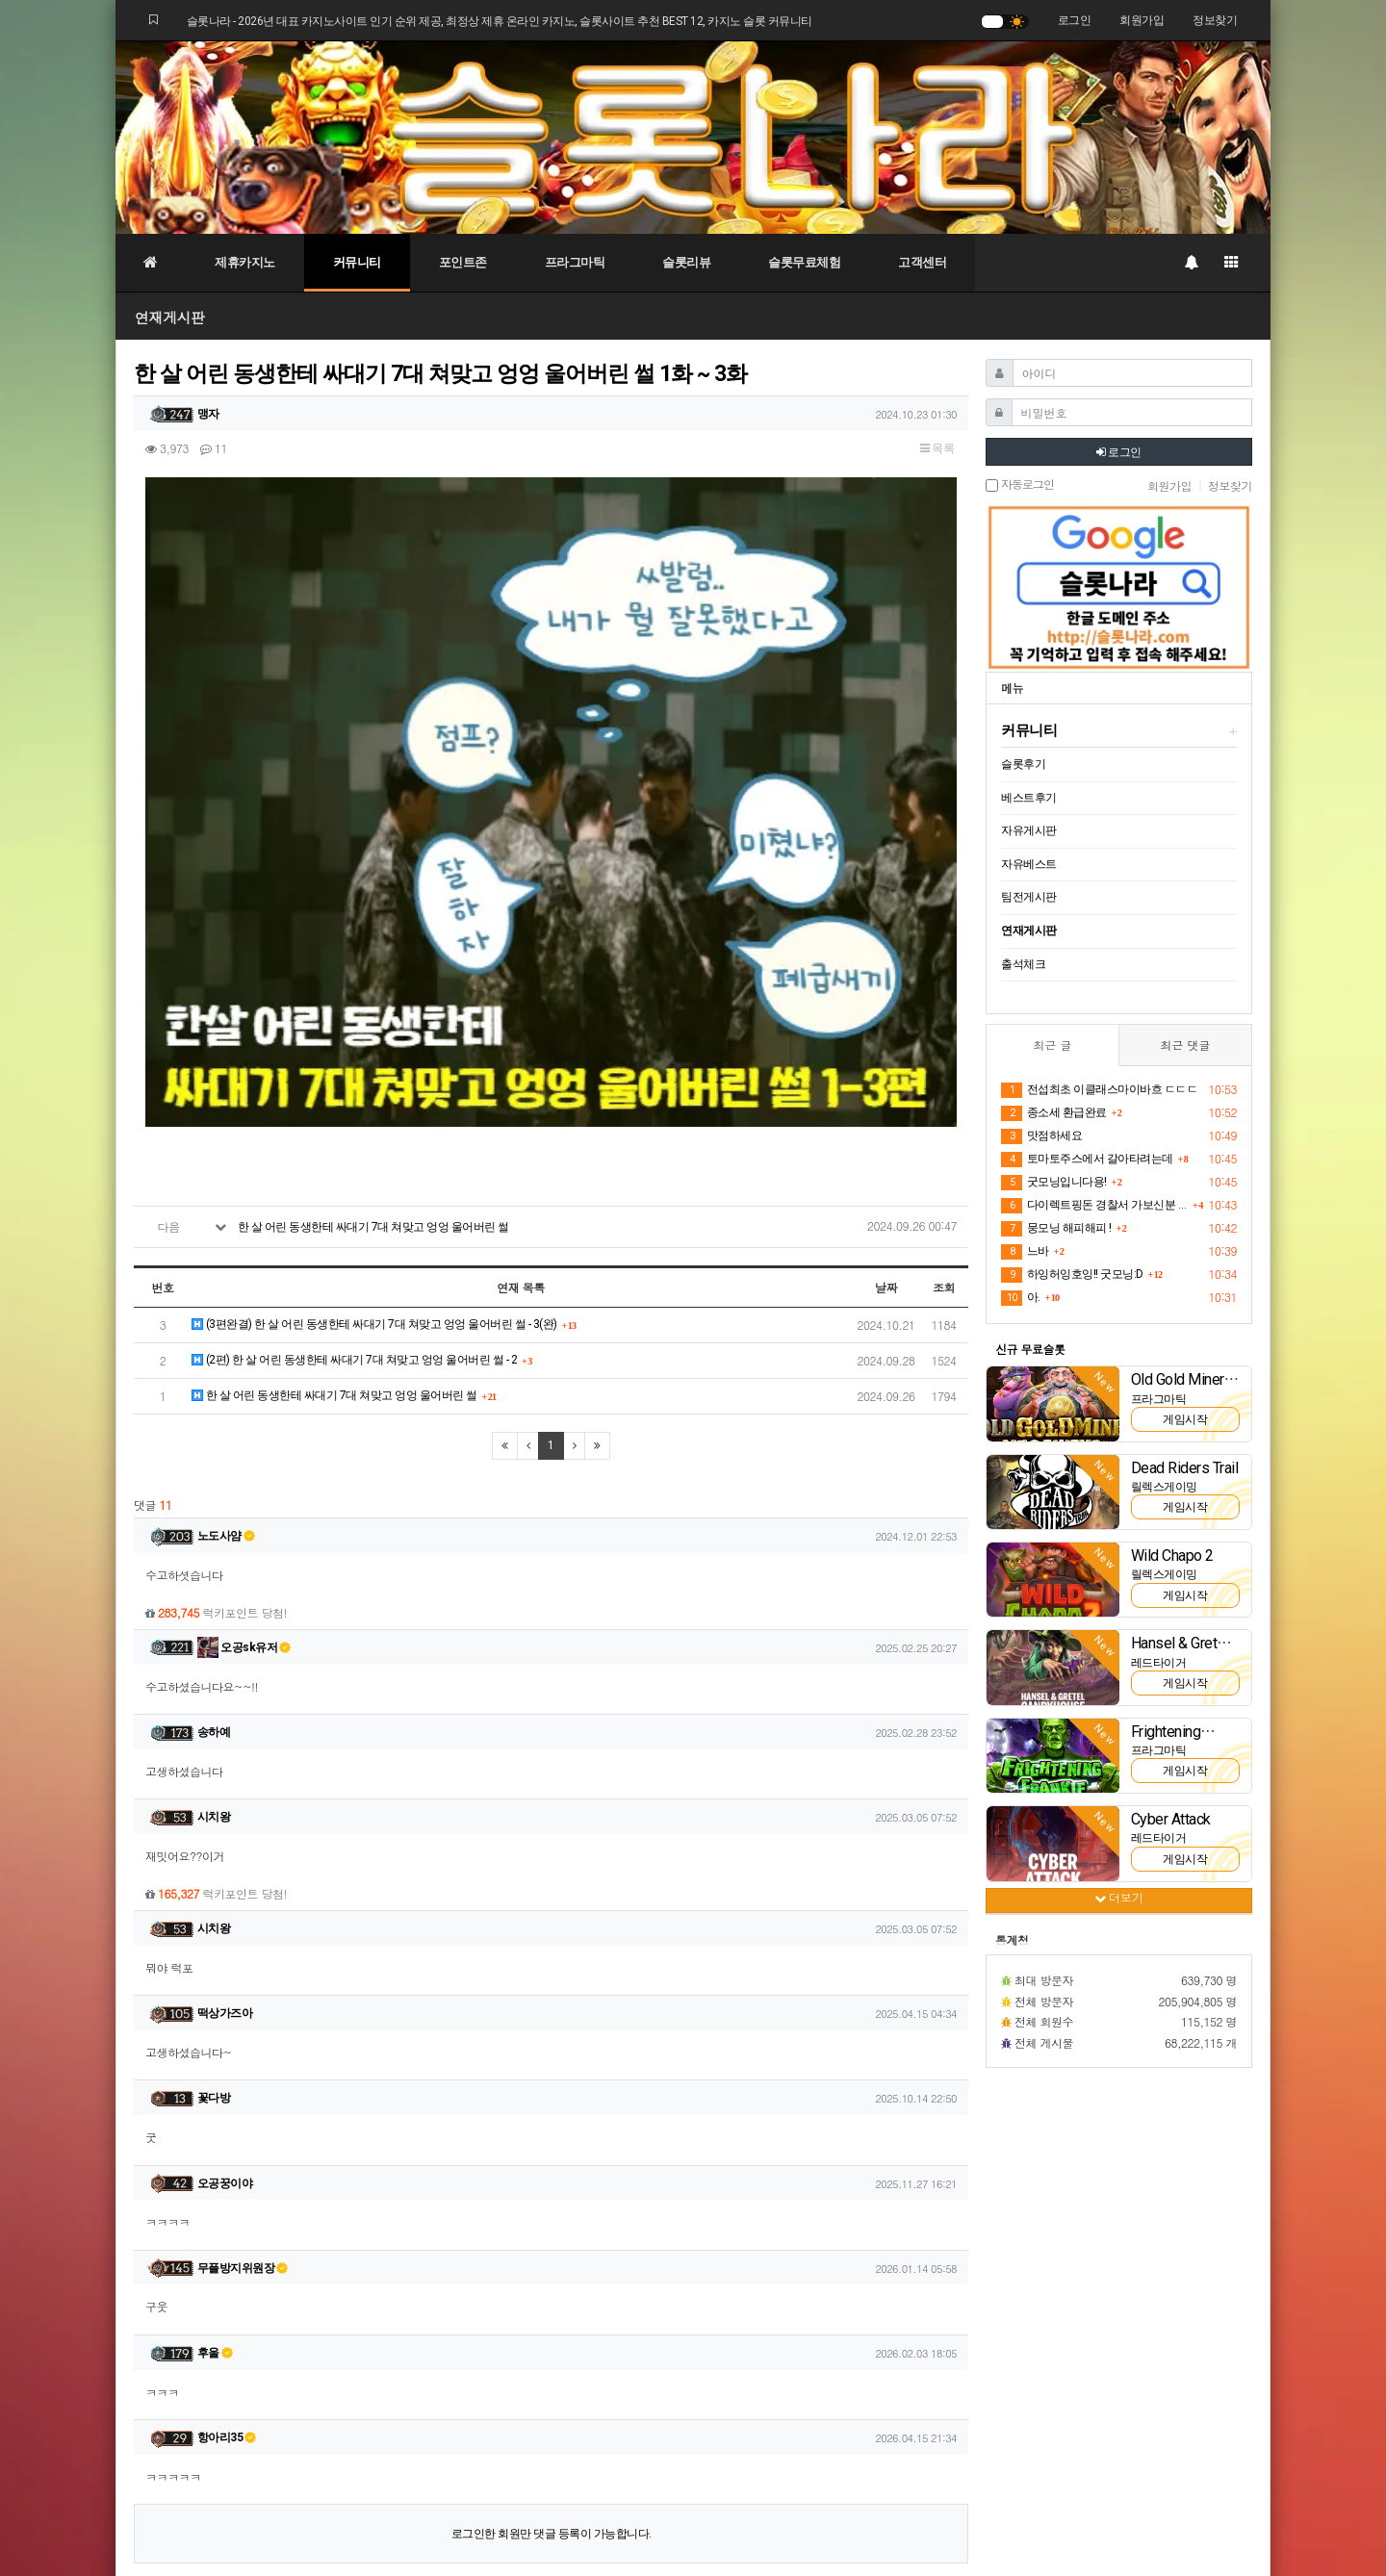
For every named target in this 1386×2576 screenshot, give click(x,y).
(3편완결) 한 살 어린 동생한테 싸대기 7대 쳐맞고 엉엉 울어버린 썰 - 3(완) (374, 1059)
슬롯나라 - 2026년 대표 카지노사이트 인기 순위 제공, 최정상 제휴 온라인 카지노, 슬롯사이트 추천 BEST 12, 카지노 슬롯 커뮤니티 (499, 21)
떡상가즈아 (225, 1749)
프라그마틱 (575, 262)
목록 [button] (937, 448)
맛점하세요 (1041, 1136)
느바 (1025, 1252)
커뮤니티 (357, 262)
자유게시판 (1029, 830)
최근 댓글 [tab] (1185, 1044)
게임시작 (1185, 1419)
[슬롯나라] (693, 136)
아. (1020, 1298)
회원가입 (1141, 20)
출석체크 (1023, 964)
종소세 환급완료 (1054, 1113)
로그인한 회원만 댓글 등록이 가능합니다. (551, 2270)
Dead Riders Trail (1185, 1468)
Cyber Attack (1171, 1819)
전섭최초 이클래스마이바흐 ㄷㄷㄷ (1099, 1090)
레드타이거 (1159, 1663)
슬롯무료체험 (804, 262)
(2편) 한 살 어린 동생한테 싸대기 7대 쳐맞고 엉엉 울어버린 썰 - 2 (354, 1095)
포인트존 (463, 262)
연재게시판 (170, 317)
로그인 (1074, 20)
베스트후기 (1029, 797)
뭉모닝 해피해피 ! (1056, 1229)
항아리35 (227, 2174)
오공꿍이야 (225, 1919)
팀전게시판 (1029, 897)
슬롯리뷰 (686, 262)
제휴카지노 (245, 262)
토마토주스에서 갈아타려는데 (1087, 1159)
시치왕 (214, 1553)
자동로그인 (1020, 485)
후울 (215, 2089)
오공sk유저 (244, 1383)
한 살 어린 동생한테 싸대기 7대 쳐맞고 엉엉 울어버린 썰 (373, 963)
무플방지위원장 (243, 2003)
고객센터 (922, 262)
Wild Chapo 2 (1172, 1555)
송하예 (214, 1468)
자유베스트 (1029, 864)
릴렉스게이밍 (1164, 1486)
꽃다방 (214, 1834)
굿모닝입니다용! (1054, 1182)
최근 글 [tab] (1052, 1044)
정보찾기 (1215, 20)
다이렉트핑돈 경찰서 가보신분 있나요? (1094, 1205)
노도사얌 (226, 1272)
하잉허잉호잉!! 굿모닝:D (1072, 1275)
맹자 (208, 414)
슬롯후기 (1023, 764)
